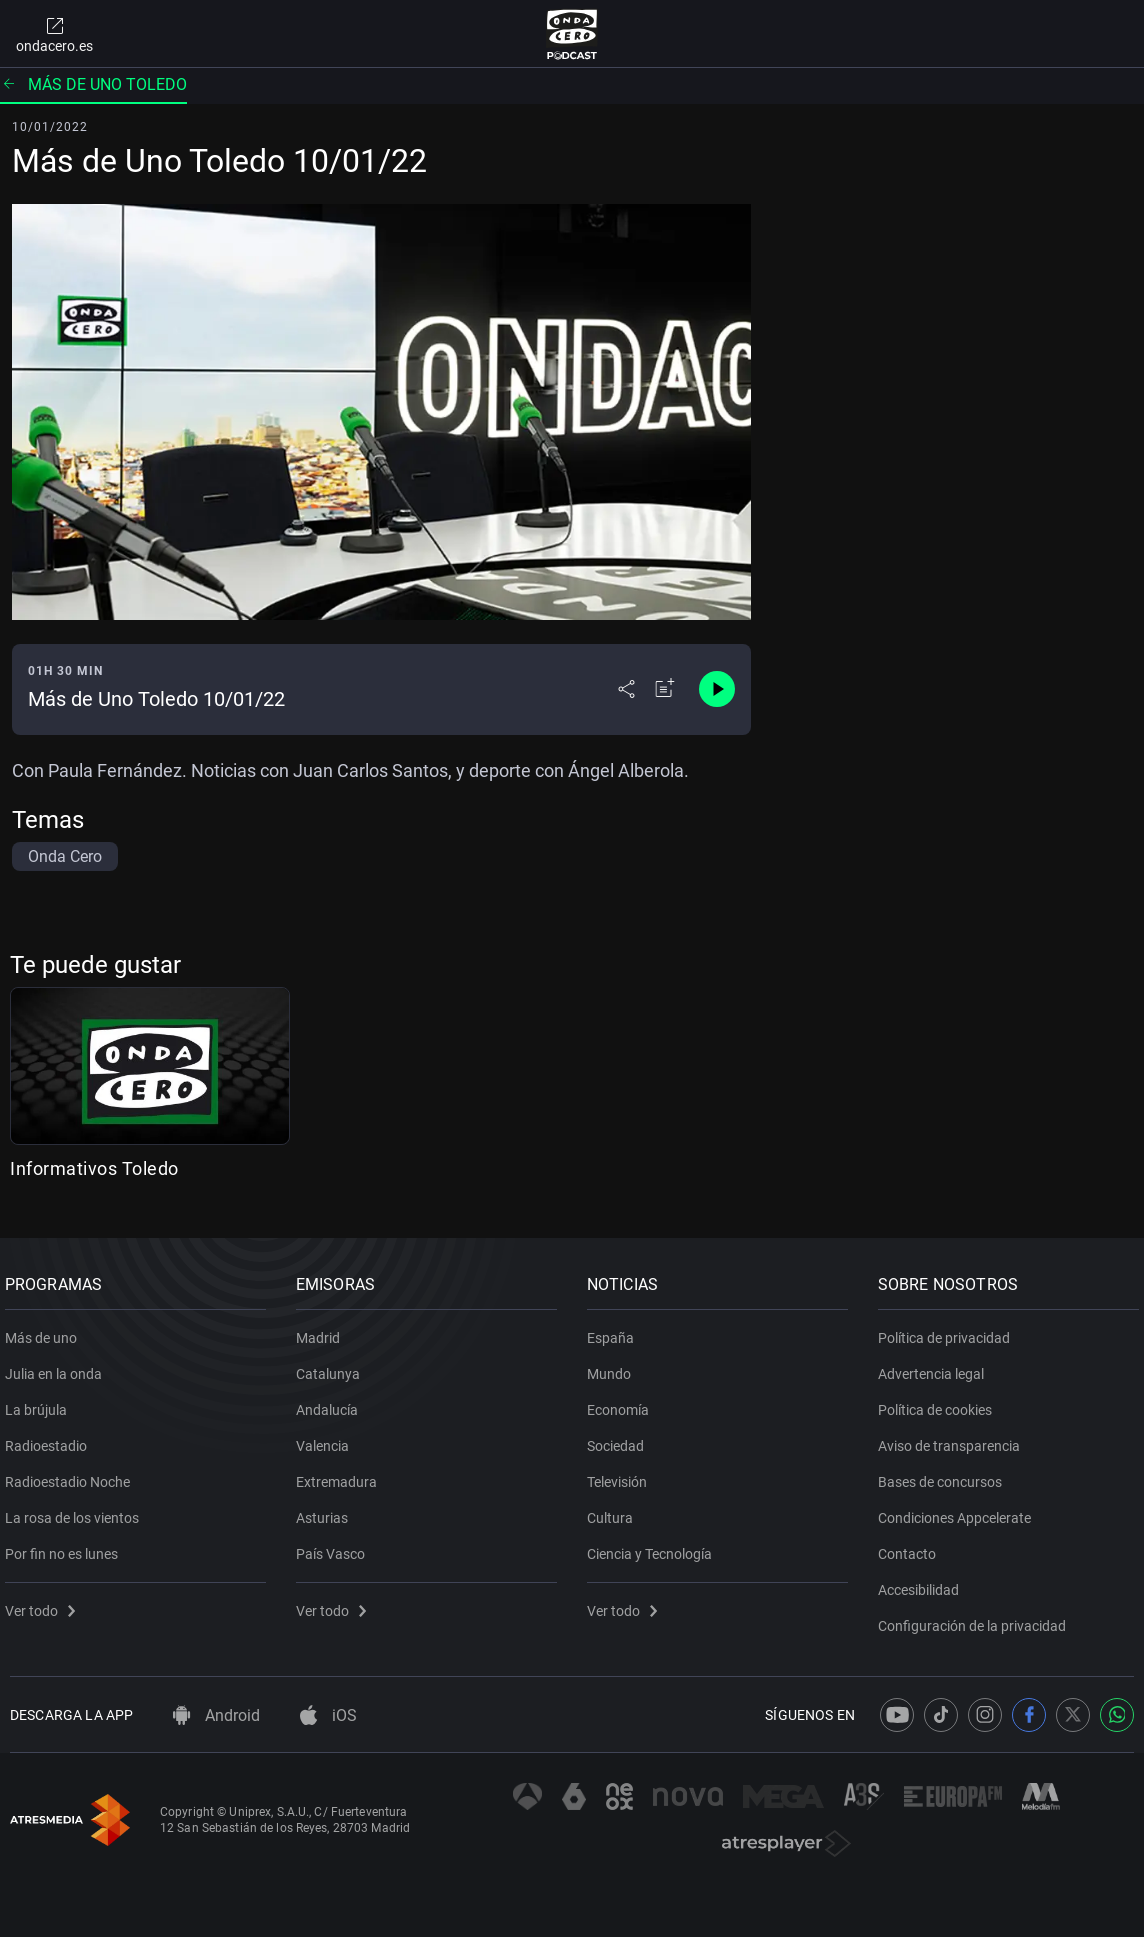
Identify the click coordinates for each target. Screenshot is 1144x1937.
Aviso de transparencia (954, 1438)
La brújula (41, 1402)
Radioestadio (51, 1438)
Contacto (912, 1546)
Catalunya (333, 1366)
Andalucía (332, 1402)
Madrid (323, 1330)
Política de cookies (940, 1402)
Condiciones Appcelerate (959, 1510)
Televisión (622, 1474)
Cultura (615, 1510)
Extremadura (341, 1474)
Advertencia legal (936, 1366)
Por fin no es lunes (66, 1546)
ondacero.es (54, 34)
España (615, 1330)
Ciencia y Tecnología (654, 1546)
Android (216, 1715)
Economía (623, 1402)
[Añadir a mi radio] (665, 689)
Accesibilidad (923, 1582)
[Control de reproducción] (717, 689)
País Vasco (335, 1546)
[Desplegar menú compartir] (626, 689)
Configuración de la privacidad (977, 1618)
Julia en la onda (58, 1366)
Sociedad (620, 1438)
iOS (328, 1715)
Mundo (614, 1366)
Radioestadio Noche (72, 1474)
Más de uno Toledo (93, 84)
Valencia (327, 1438)
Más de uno (46, 1330)
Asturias (327, 1510)
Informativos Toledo (94, 1168)
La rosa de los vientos (77, 1510)
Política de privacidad (949, 1330)
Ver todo (45, 1603)
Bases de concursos (945, 1474)
